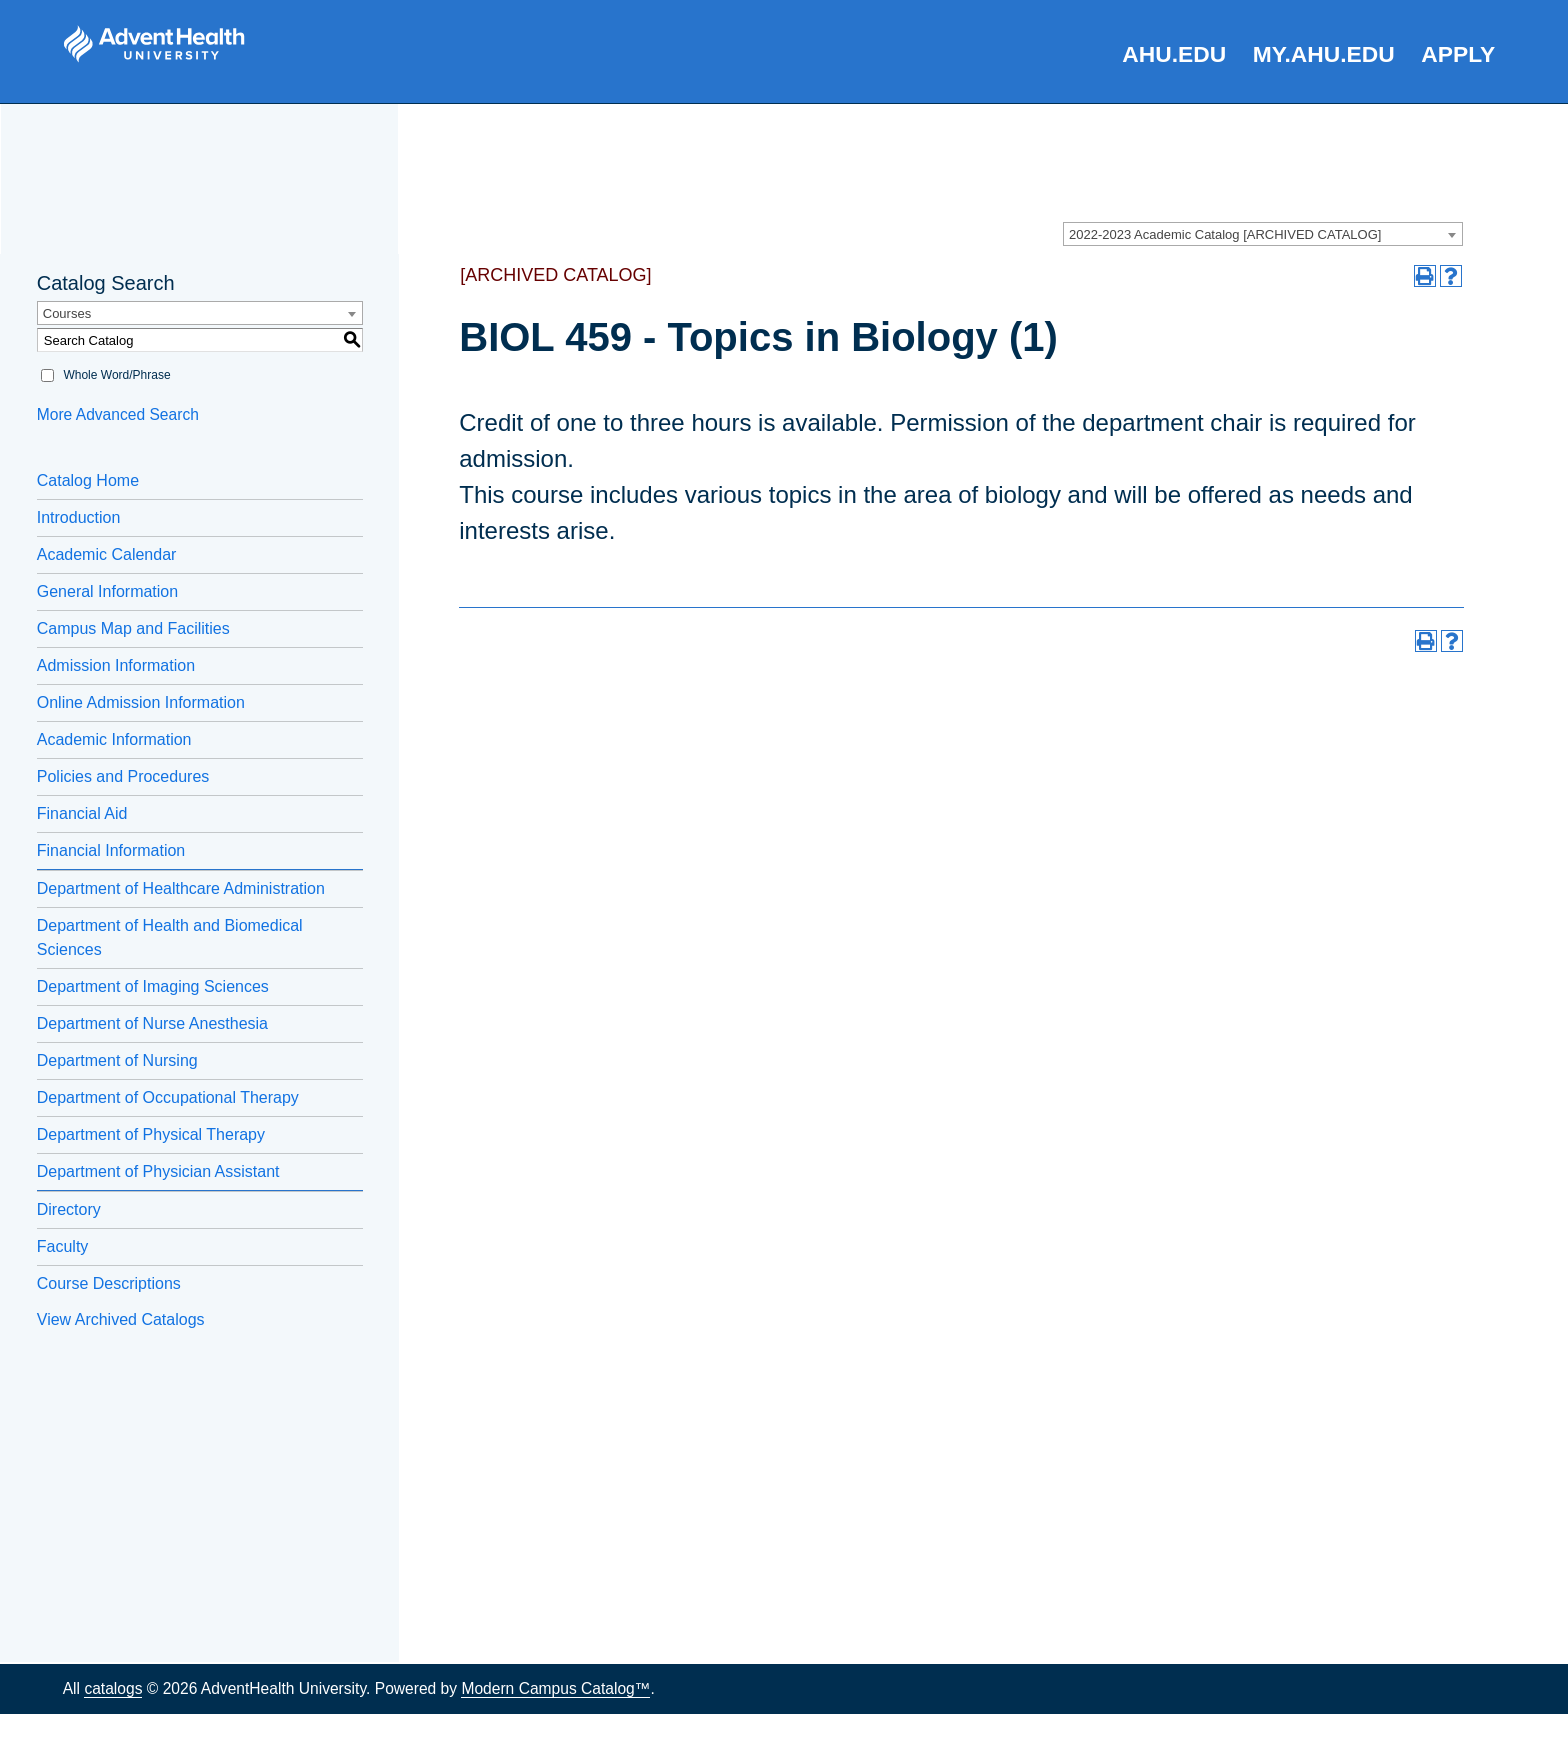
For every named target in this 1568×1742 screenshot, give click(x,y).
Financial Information (111, 850)
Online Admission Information (141, 702)
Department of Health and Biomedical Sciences (170, 937)
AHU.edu (1174, 54)
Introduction (79, 517)
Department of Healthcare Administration (181, 888)
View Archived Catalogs (121, 1319)
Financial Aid (82, 813)
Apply (1458, 54)
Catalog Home (88, 480)
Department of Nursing (117, 1060)
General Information (107, 591)
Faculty (63, 1246)
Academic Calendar (107, 554)
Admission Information (116, 665)
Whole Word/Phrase (116, 375)
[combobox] (1263, 234)
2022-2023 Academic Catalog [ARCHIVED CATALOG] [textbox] (1225, 234)
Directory (69, 1209)
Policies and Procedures (123, 776)
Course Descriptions (109, 1283)
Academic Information (114, 739)
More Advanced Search (118, 414)
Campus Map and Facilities (133, 628)
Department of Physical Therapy (151, 1134)
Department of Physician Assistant (158, 1171)
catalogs (113, 1688)
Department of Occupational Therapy (168, 1097)
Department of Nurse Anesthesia (152, 1023)
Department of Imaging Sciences (153, 986)
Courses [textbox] (67, 313)
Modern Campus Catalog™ (555, 1688)
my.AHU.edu (1324, 54)
